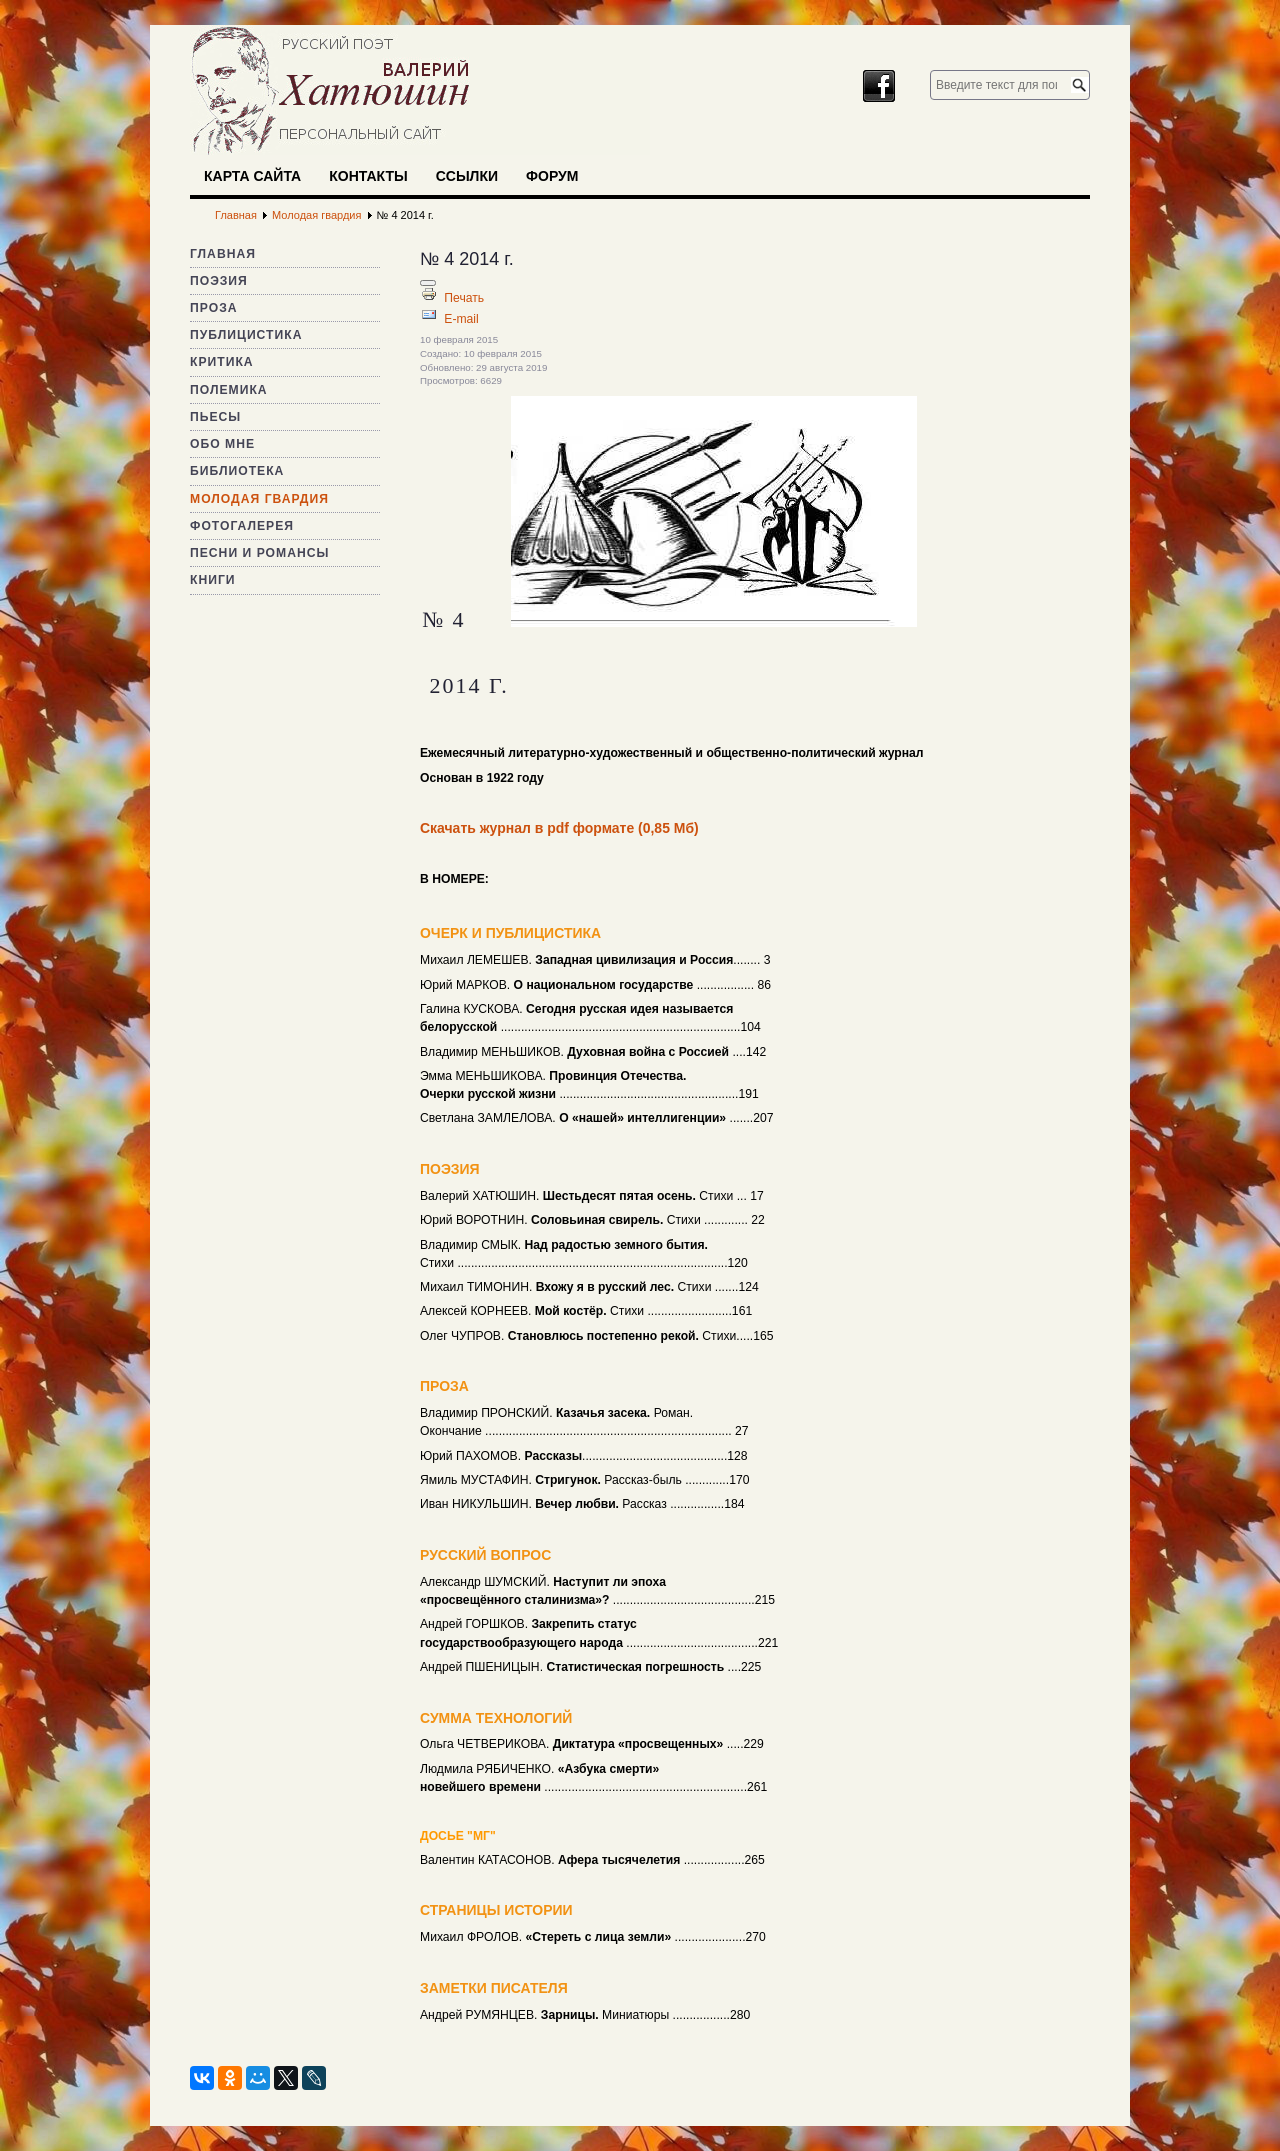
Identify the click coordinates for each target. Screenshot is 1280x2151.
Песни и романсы (259, 553)
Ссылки (467, 176)
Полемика (229, 390)
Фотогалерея (242, 526)
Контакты (368, 176)
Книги (213, 580)
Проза (214, 308)
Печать (464, 298)
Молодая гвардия (259, 499)
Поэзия (219, 281)
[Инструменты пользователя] (428, 283)
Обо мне (222, 444)
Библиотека (237, 471)
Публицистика (246, 335)
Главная (223, 254)
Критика (222, 362)
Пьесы (215, 417)
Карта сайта (252, 176)
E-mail (461, 319)
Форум (552, 176)
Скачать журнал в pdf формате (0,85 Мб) (559, 828)
